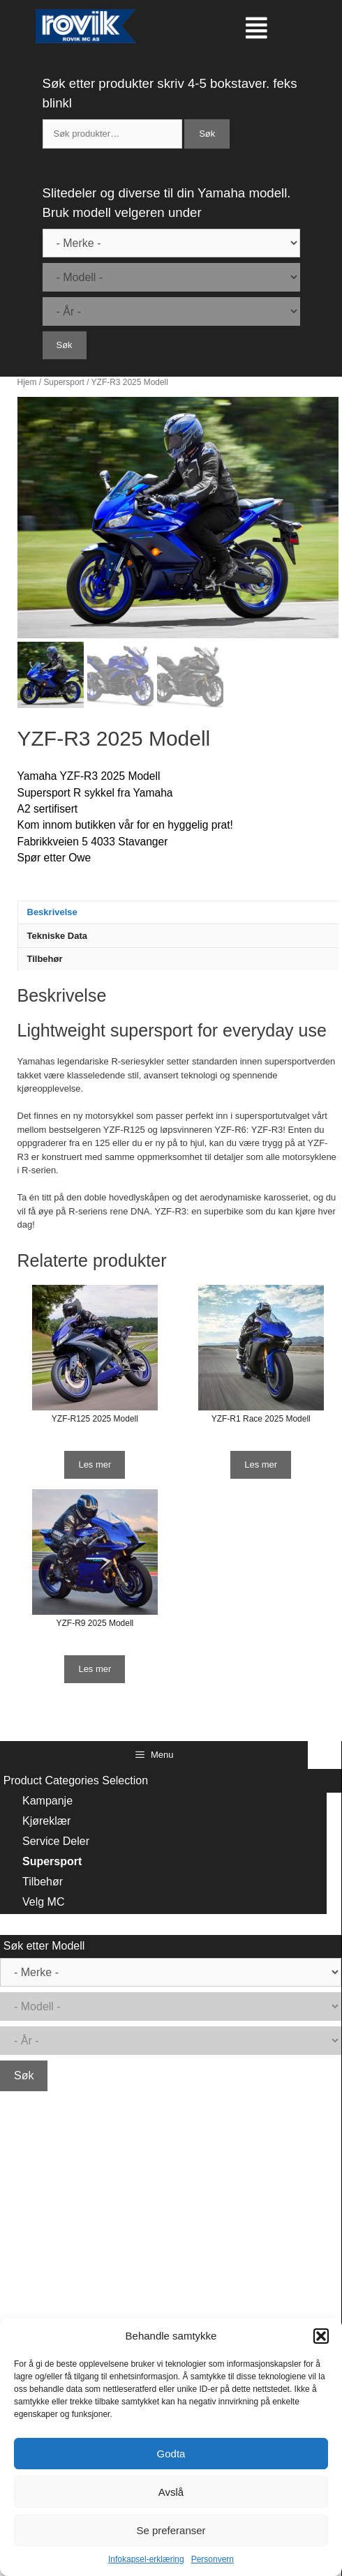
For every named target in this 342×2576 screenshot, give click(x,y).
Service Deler (55, 1841)
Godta (171, 2454)
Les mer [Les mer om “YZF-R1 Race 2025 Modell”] (260, 1464)
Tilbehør (45, 959)
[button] (321, 2336)
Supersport (63, 382)
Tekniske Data (57, 936)
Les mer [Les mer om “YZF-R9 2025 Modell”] (94, 1669)
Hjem (27, 382)
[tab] (179, 912)
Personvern (212, 2559)
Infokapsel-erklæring (146, 2559)
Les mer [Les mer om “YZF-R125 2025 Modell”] (94, 1464)
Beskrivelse (52, 912)
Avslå (171, 2492)
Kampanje (47, 1801)
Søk (207, 133)
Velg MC (43, 1902)
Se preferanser (170, 2530)
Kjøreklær (46, 1821)
